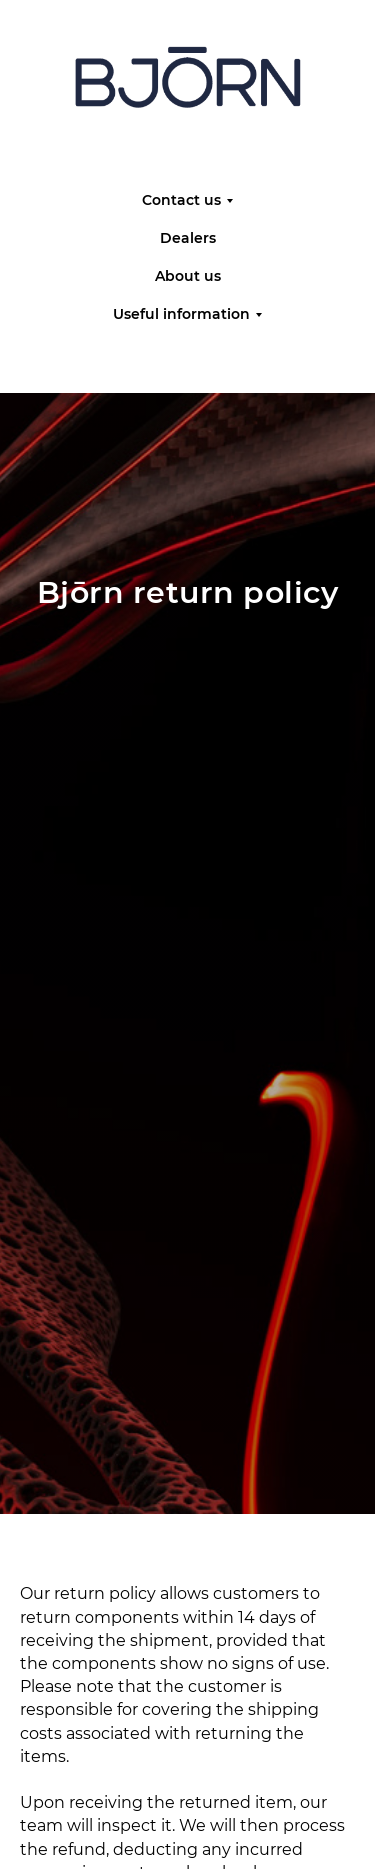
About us (188, 276)
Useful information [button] (181, 314)
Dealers (188, 238)
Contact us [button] (181, 200)
